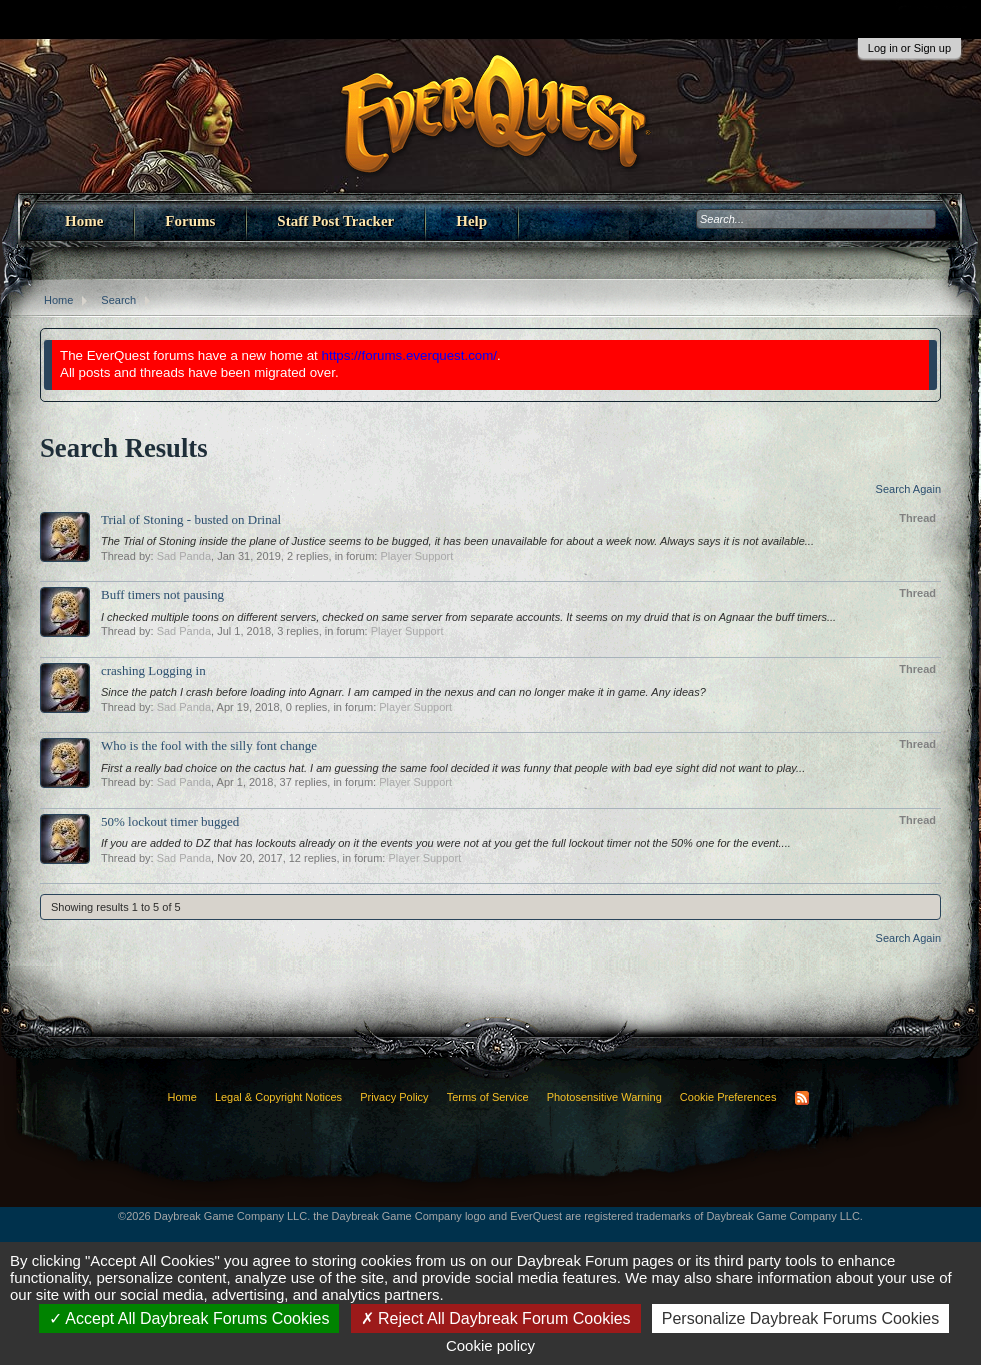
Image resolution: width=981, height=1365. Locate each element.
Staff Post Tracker (335, 221)
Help (471, 221)
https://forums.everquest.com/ (410, 355)
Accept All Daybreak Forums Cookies (189, 1318)
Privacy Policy (394, 1097)
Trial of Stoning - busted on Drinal (191, 519)
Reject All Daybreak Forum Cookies (496, 1318)
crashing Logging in (153, 670)
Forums (190, 221)
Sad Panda (184, 556)
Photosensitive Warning (604, 1097)
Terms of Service (488, 1097)
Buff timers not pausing (162, 594)
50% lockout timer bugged (170, 821)
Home (84, 221)
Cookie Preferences (728, 1097)
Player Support (416, 556)
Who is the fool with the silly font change (209, 745)
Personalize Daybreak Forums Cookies (800, 1318)
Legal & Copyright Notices (278, 1097)
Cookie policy (490, 1345)
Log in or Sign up (909, 48)
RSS (802, 1098)
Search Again (908, 489)
